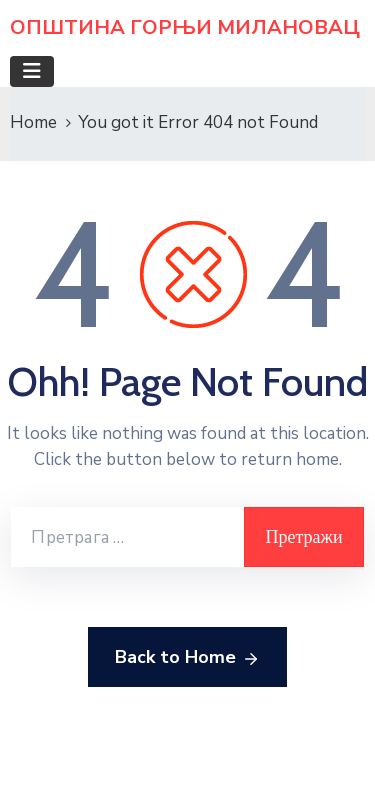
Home (33, 122)
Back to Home (187, 658)
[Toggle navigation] (32, 71)
